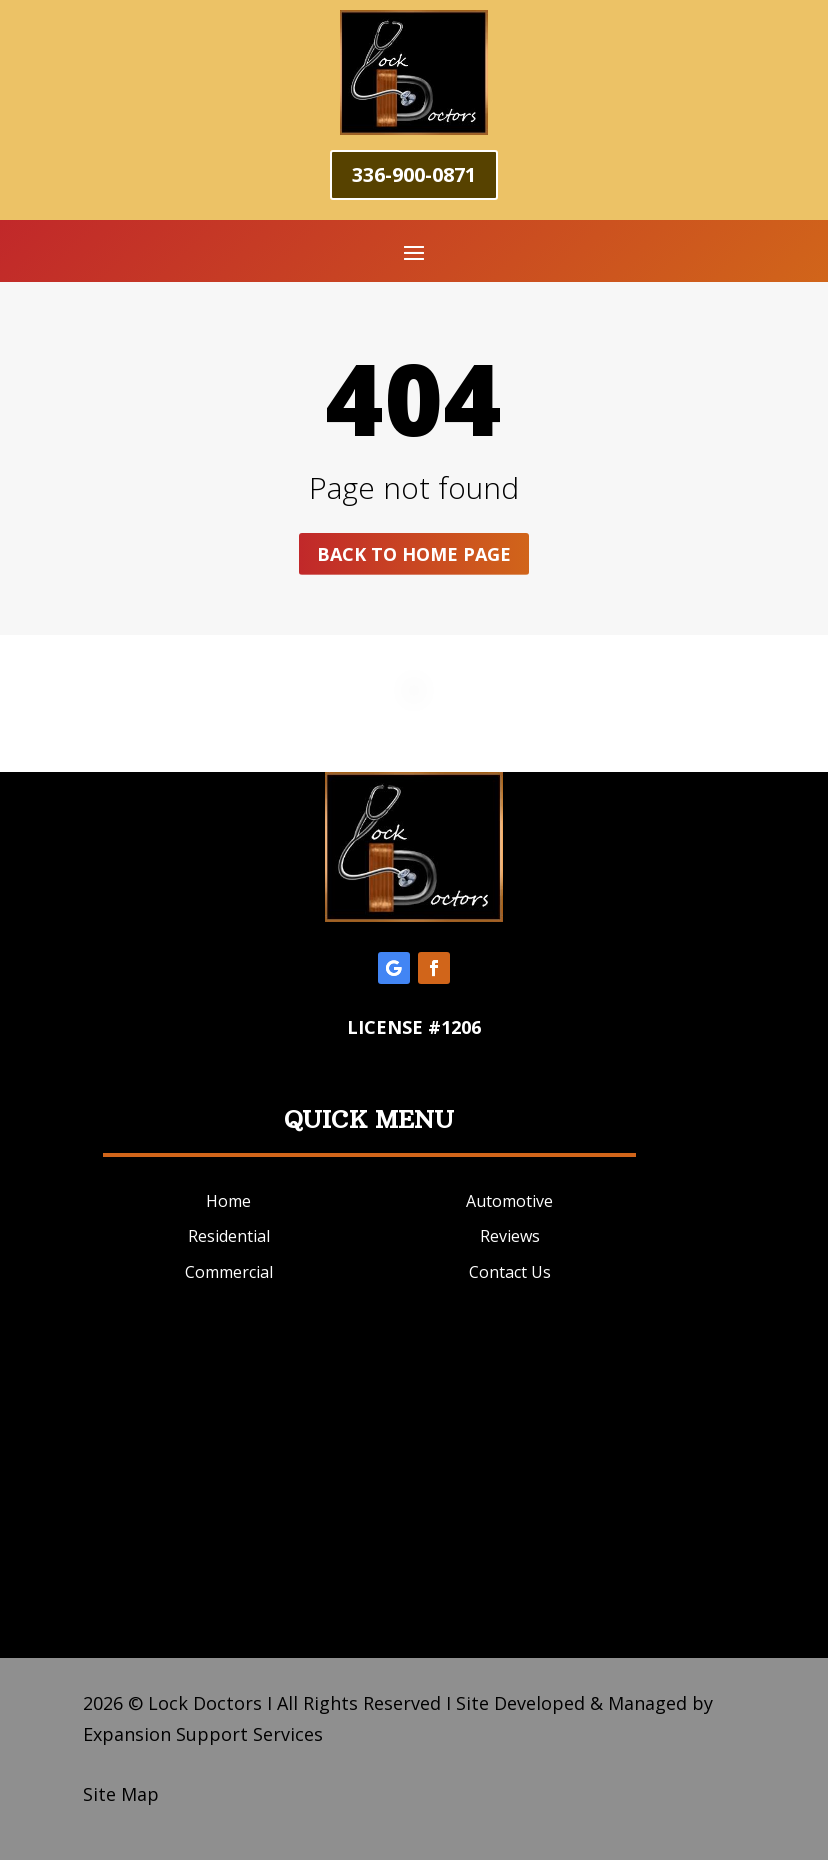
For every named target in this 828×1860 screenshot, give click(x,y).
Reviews (510, 1236)
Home (228, 1201)
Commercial (229, 1272)
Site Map (121, 1794)
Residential (229, 1236)
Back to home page (414, 554)
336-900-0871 (414, 174)
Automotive (509, 1201)
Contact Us (510, 1272)
